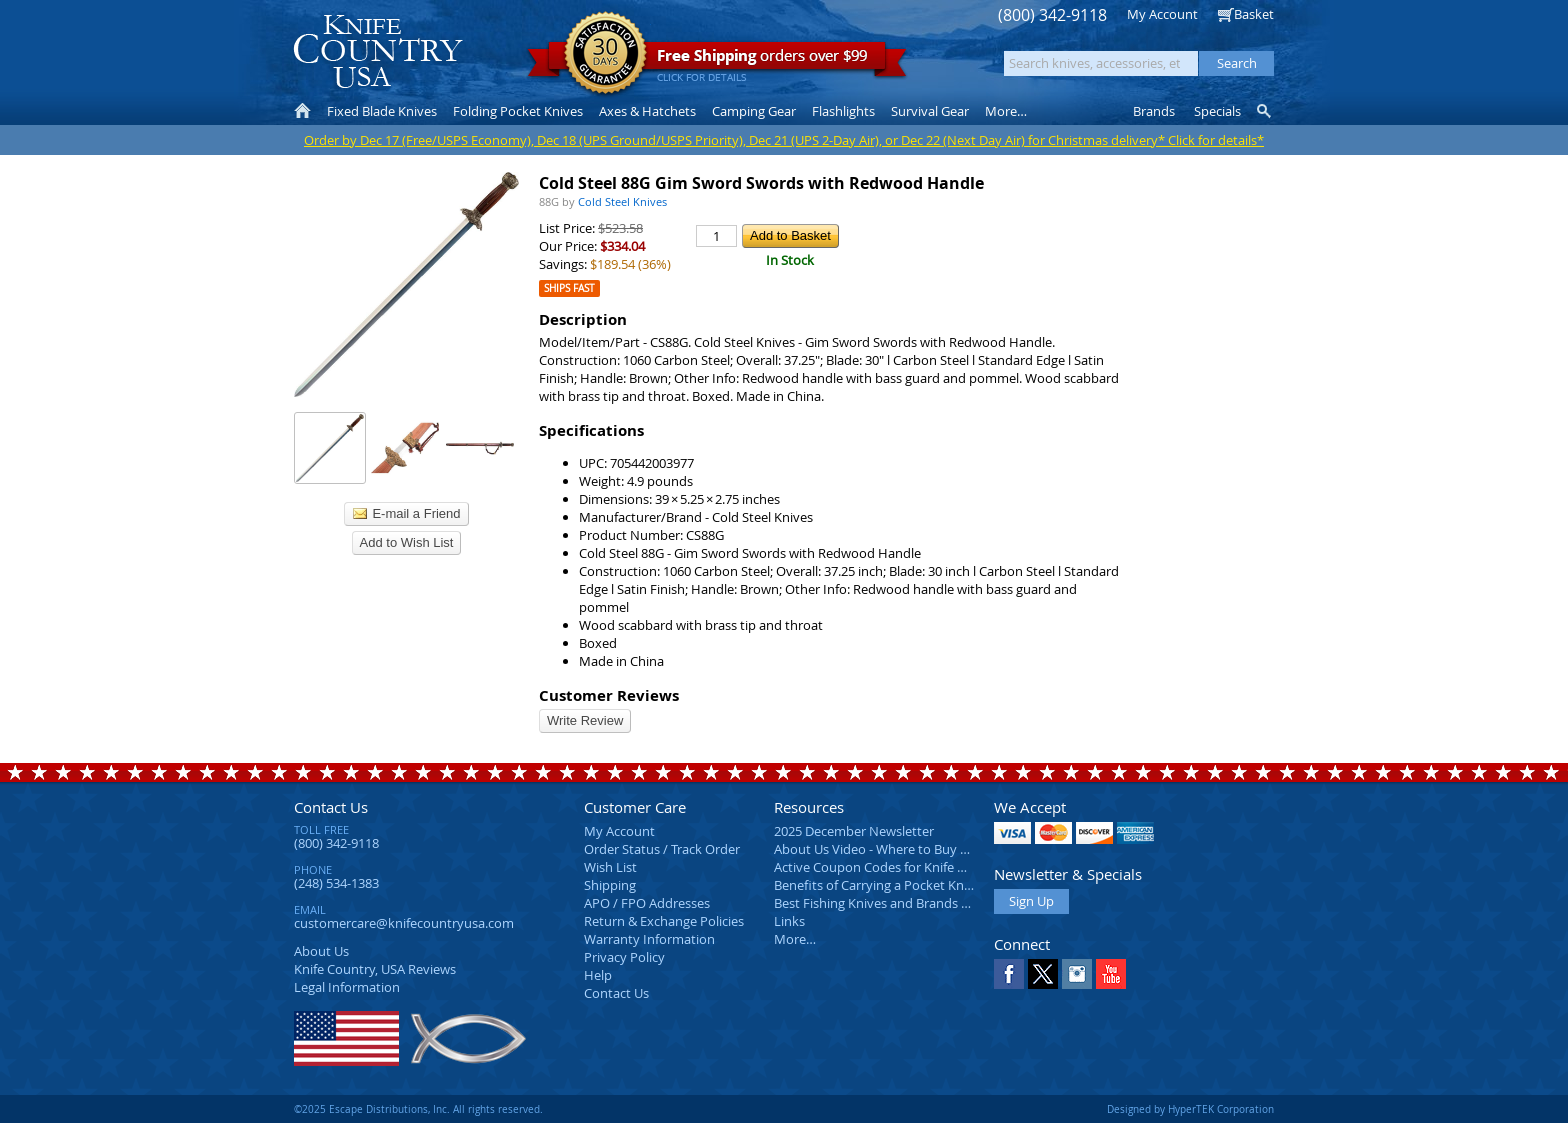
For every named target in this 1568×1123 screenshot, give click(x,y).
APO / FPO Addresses (647, 903)
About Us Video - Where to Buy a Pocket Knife (909, 849)
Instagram (1077, 974)
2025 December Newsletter (854, 831)
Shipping (610, 885)
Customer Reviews (609, 695)
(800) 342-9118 (1052, 15)
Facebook (1009, 974)
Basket (1254, 14)
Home (302, 111)
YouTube (1111, 974)
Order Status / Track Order (662, 849)
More (1006, 111)
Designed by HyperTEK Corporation (1190, 1109)
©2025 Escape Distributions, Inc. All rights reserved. (418, 1109)
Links (789, 921)
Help (598, 975)
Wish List (610, 867)
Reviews (375, 969)
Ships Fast (569, 288)
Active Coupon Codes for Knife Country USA (903, 867)
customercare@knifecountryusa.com (404, 923)
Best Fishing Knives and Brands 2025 (881, 903)
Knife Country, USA (378, 51)
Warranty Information (649, 939)
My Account (1162, 14)
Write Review (585, 720)
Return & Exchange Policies (664, 921)
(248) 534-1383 (336, 883)
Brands (1154, 111)
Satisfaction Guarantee (605, 54)
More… (795, 939)
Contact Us (331, 807)
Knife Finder (1265, 111)
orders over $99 (717, 60)
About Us (321, 951)
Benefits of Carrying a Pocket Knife (876, 885)
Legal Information (347, 987)
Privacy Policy (624, 957)
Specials (1217, 111)
